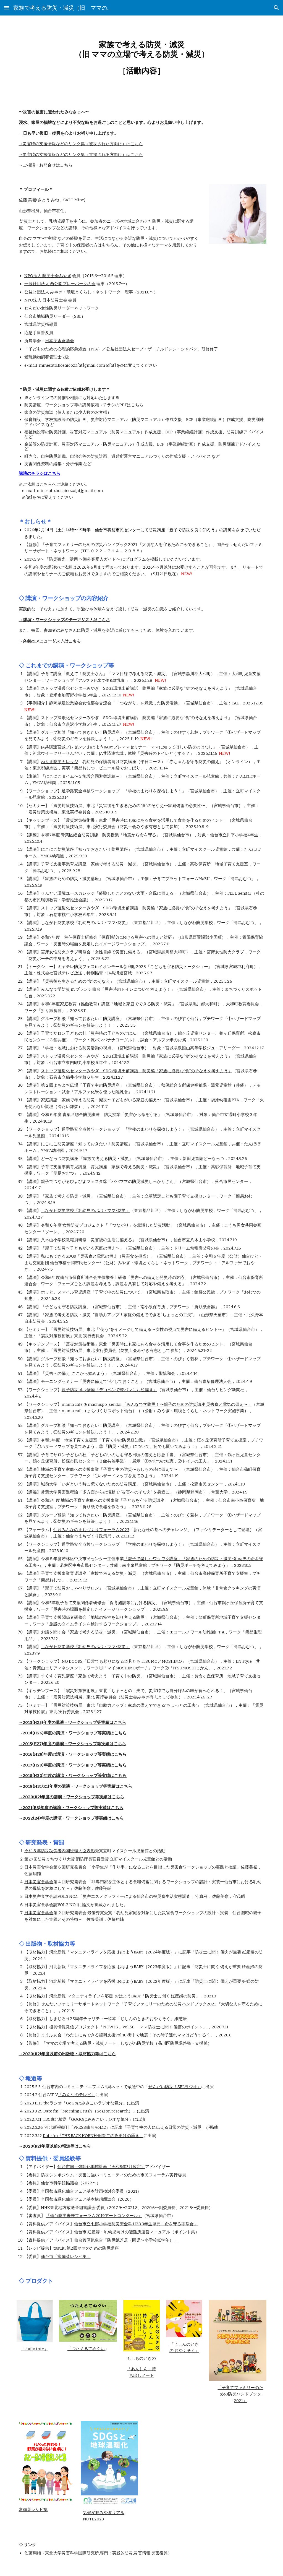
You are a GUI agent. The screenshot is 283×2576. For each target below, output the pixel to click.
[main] (142, 58)
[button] (6, 7)
